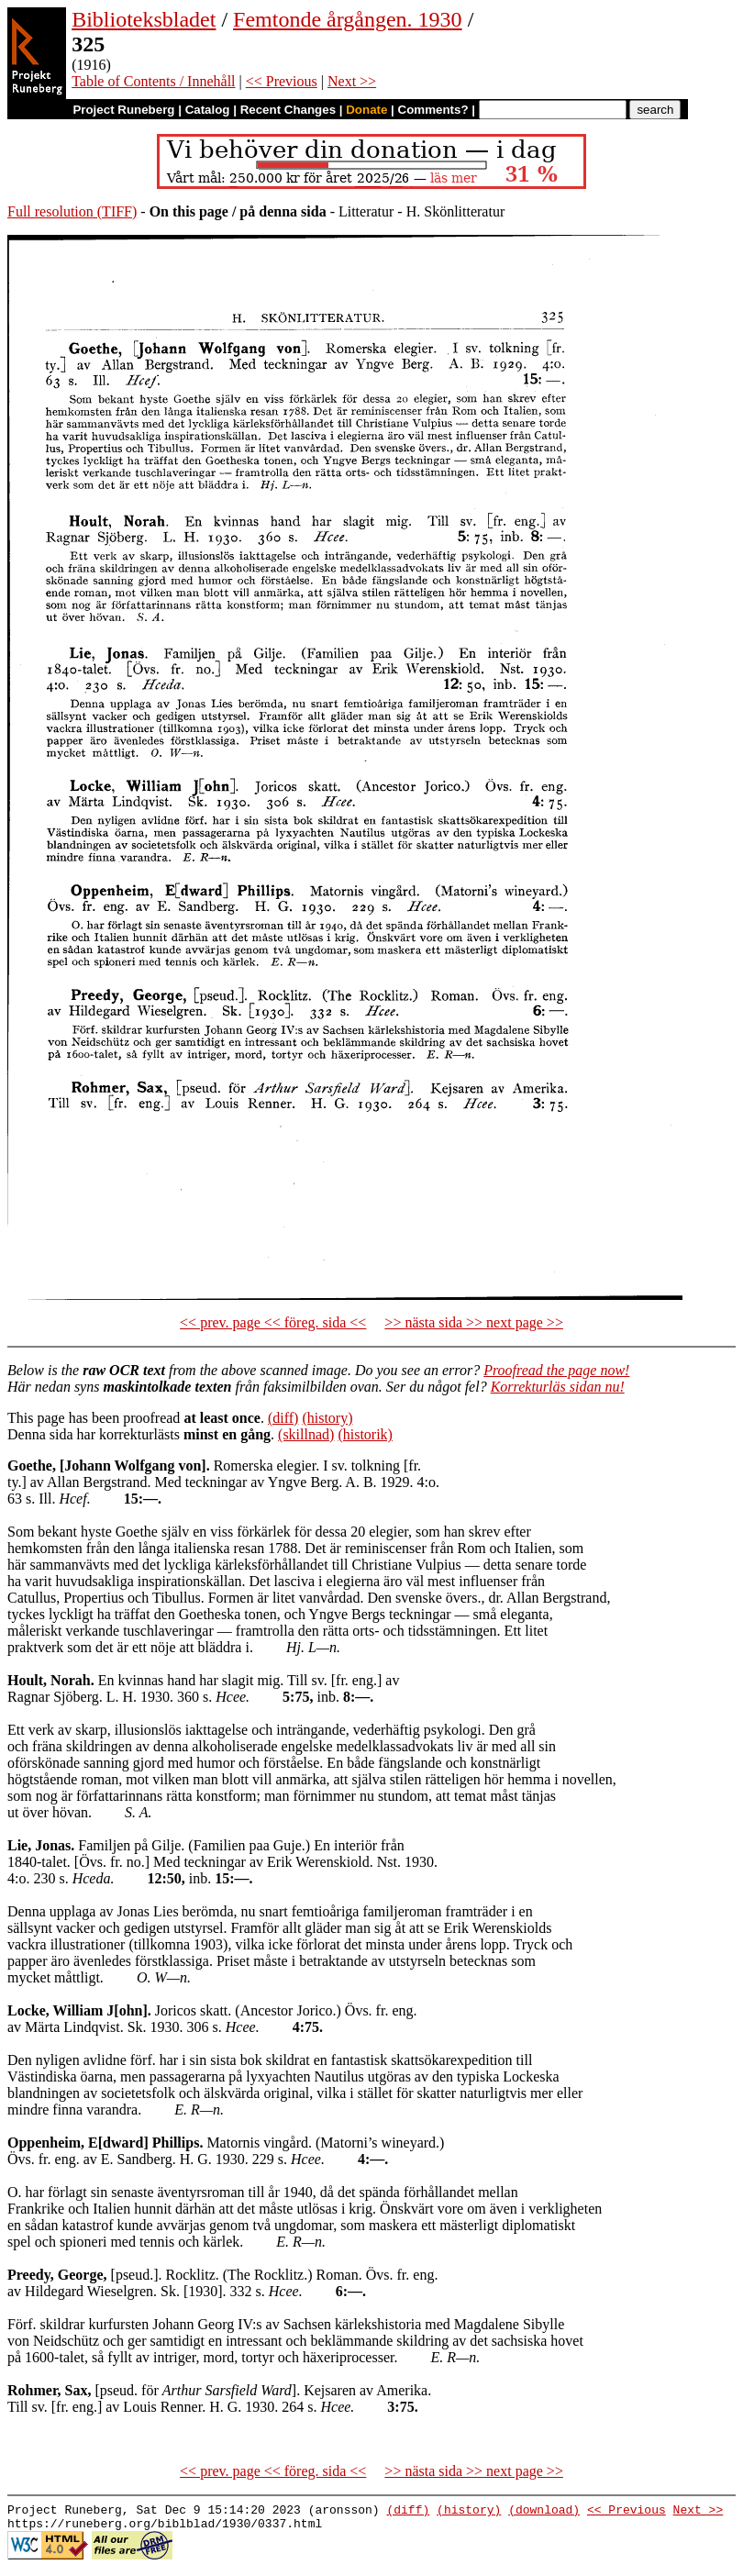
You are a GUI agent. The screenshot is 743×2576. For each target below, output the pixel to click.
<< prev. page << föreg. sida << (273, 1322)
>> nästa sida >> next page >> (473, 1322)
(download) (544, 2512)
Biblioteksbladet (144, 19)
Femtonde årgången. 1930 (347, 19)
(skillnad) (306, 1434)
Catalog (207, 110)
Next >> (351, 81)
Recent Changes (288, 110)
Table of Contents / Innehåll (153, 81)
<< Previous (281, 81)
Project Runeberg (123, 110)
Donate (366, 110)
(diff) (283, 1418)
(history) (327, 1418)
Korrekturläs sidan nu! (558, 1386)
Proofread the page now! (556, 1370)
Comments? (433, 110)
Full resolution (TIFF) (72, 211)
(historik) (365, 1434)
